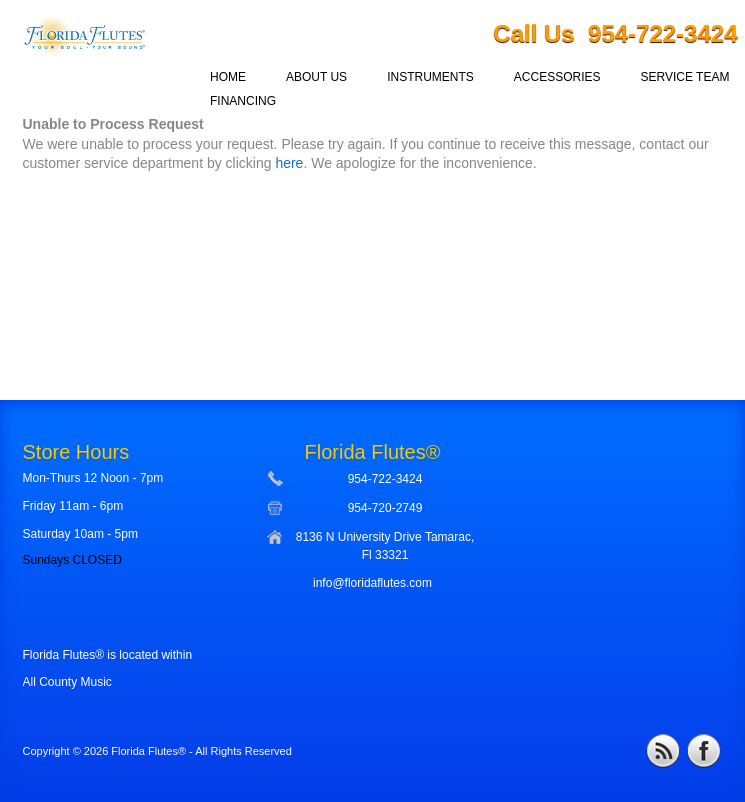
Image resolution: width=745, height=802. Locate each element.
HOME (228, 77)
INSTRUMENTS (430, 77)
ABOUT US (316, 77)
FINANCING (243, 101)
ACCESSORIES (557, 77)
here (289, 163)
